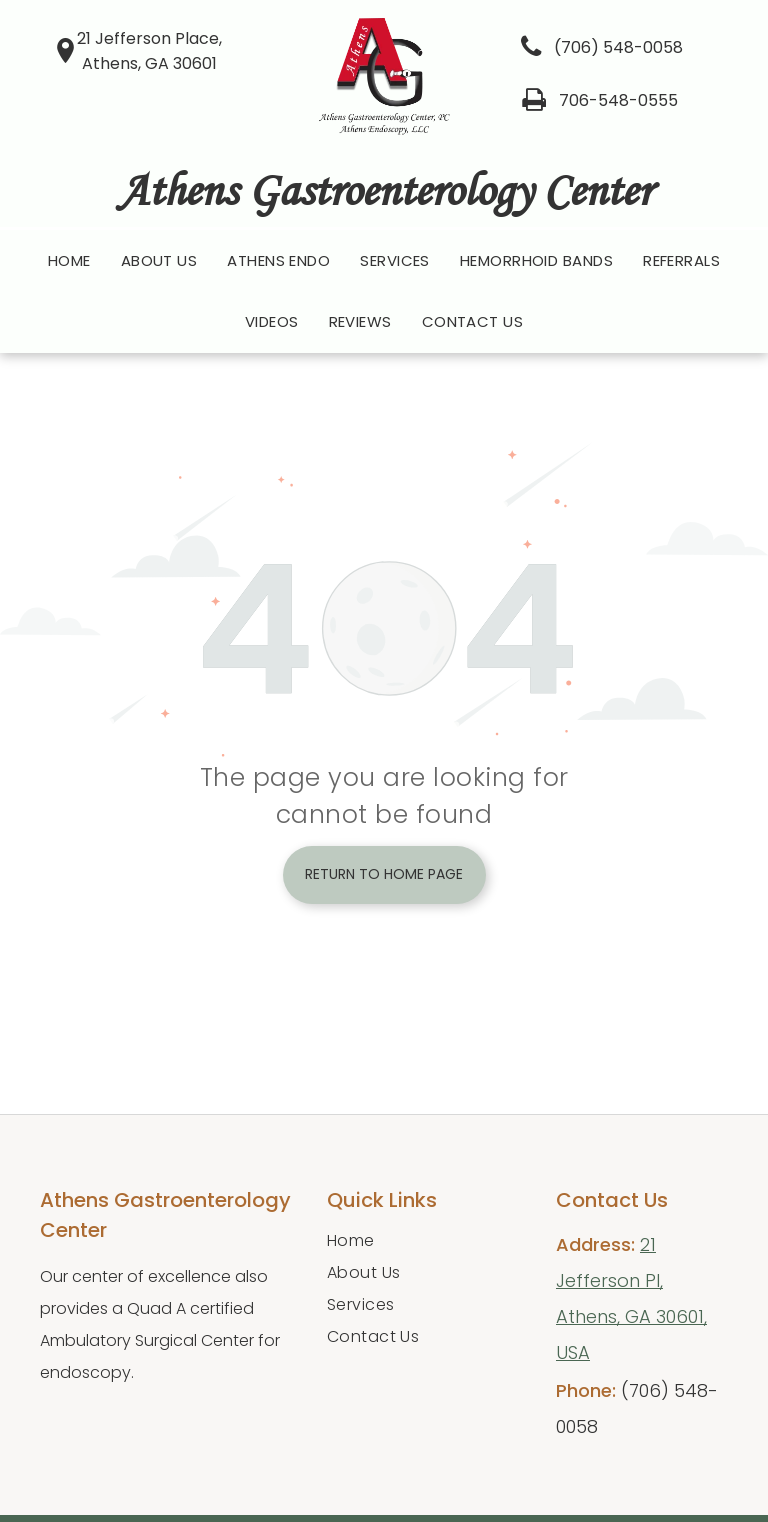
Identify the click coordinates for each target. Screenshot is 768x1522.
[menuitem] (69, 261)
